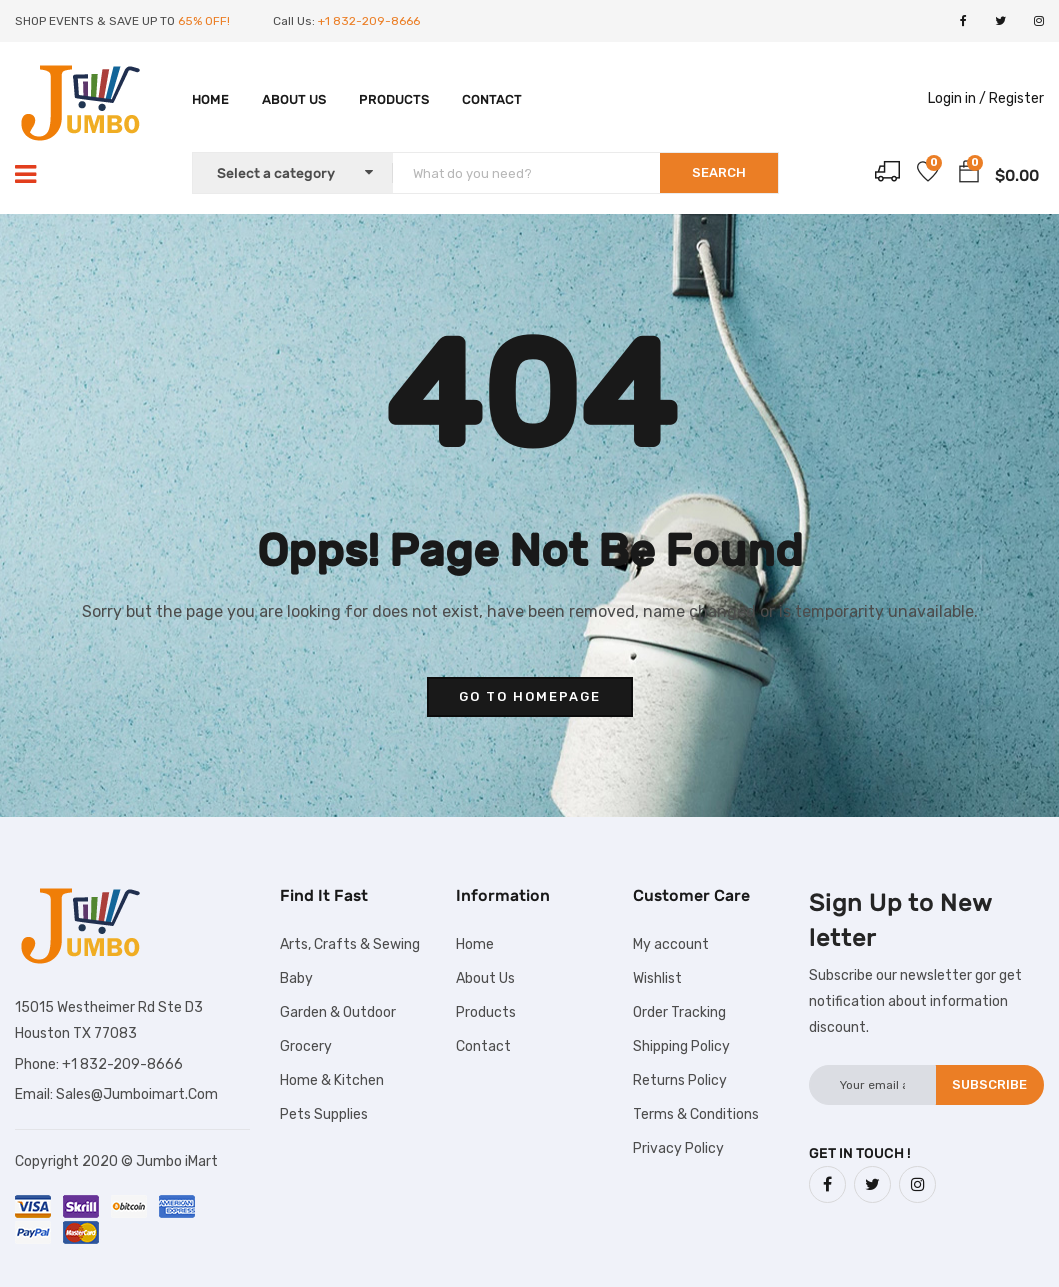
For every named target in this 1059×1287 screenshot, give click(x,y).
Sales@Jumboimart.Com (137, 1094)
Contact (492, 99)
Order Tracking (679, 1012)
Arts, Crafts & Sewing (350, 944)
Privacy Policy (678, 1148)
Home (210, 99)
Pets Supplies (324, 1114)
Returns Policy (680, 1080)
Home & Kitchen (332, 1080)
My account (671, 944)
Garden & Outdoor (338, 1012)
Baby (296, 978)
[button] (969, 175)
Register (1016, 98)
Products (394, 99)
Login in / (957, 98)
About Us (294, 99)
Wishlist (657, 978)
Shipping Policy (681, 1046)
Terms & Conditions (696, 1114)
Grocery (306, 1046)
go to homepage (530, 696)
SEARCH (719, 172)
